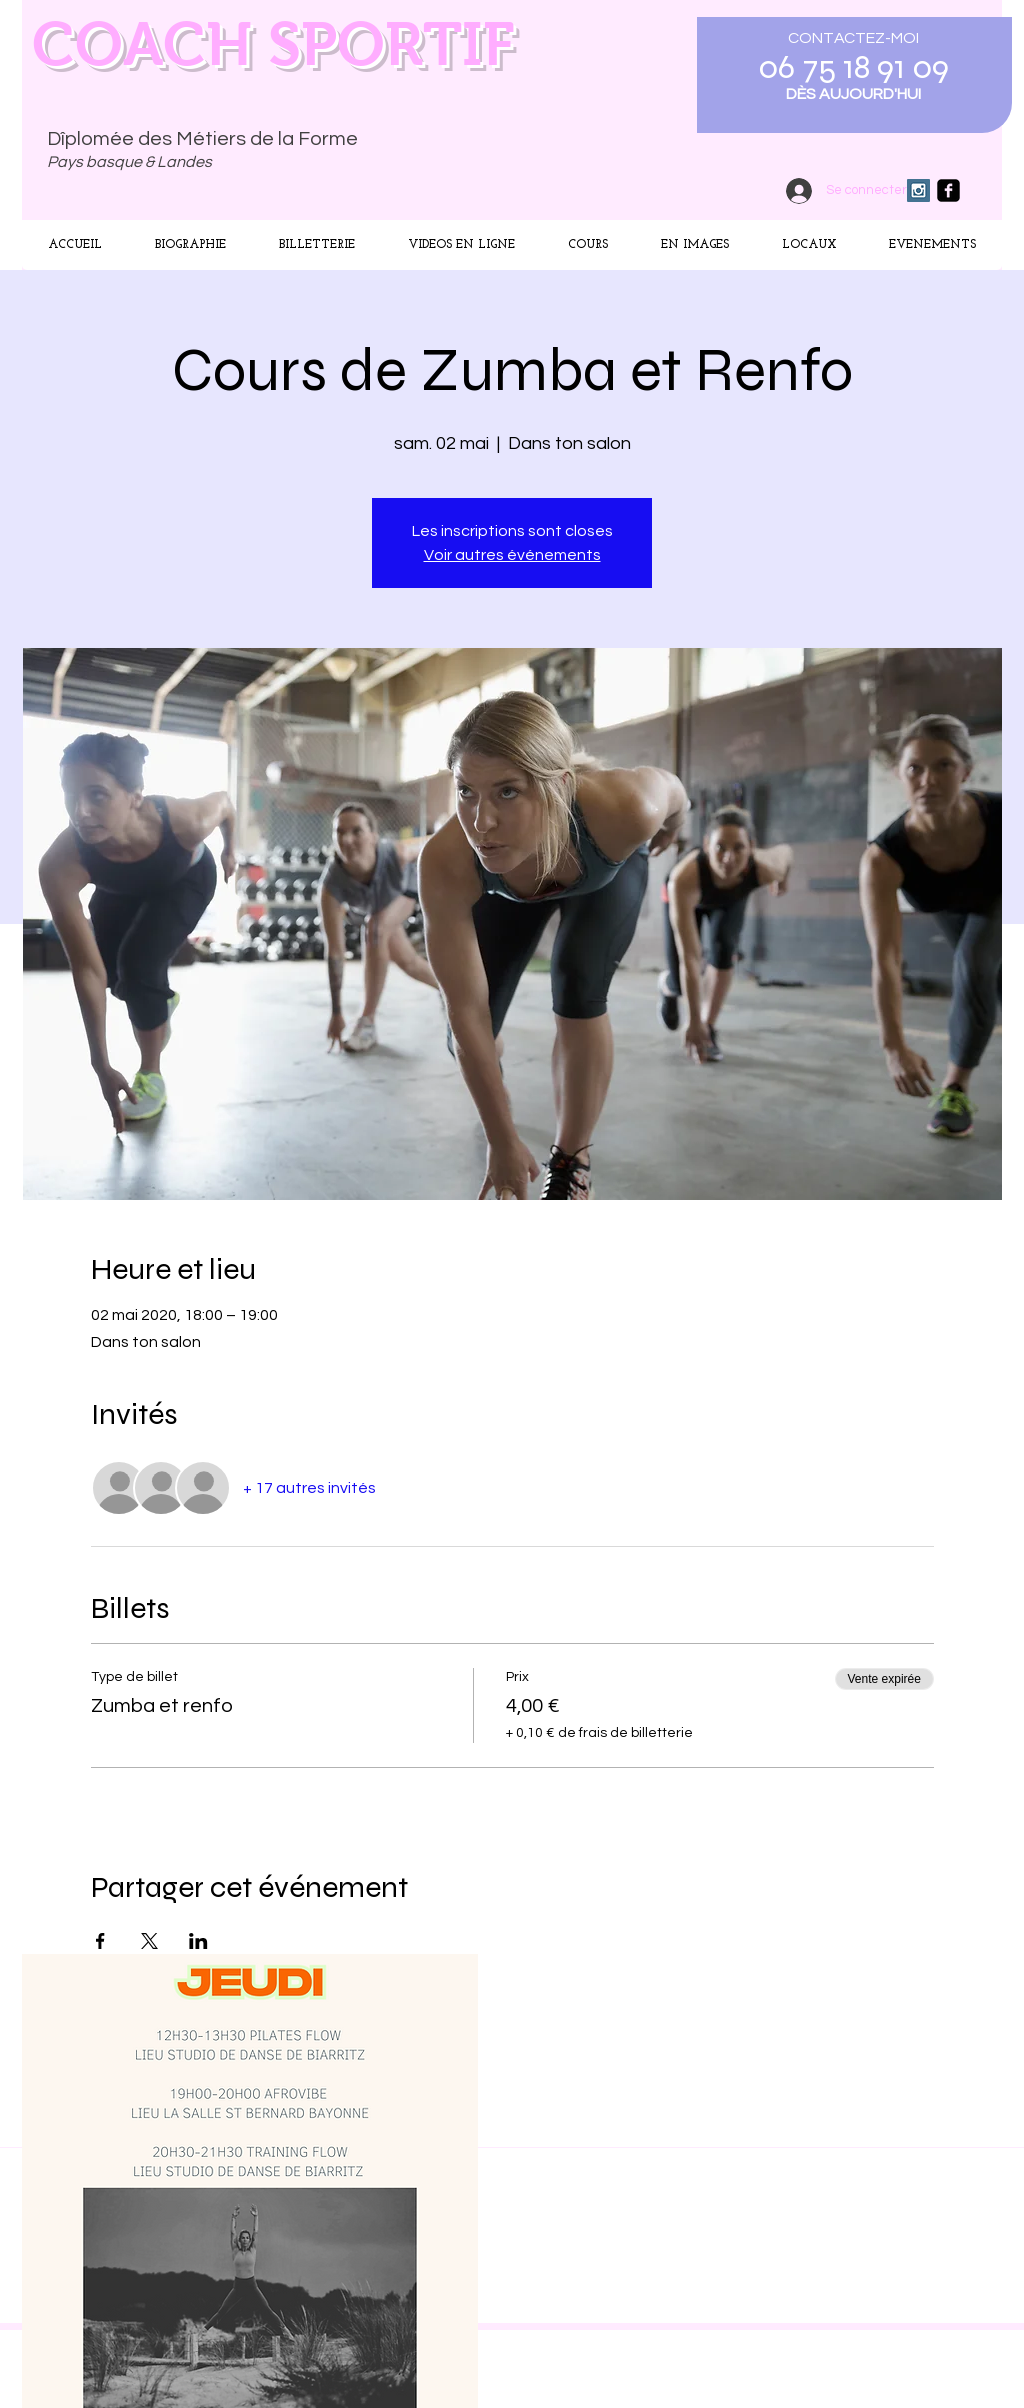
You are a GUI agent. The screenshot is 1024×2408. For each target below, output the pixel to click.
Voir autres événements (512, 555)
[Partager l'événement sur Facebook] (100, 1941)
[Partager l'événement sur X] (149, 1941)
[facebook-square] (948, 190)
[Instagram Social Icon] (918, 190)
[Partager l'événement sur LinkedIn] (198, 1941)
